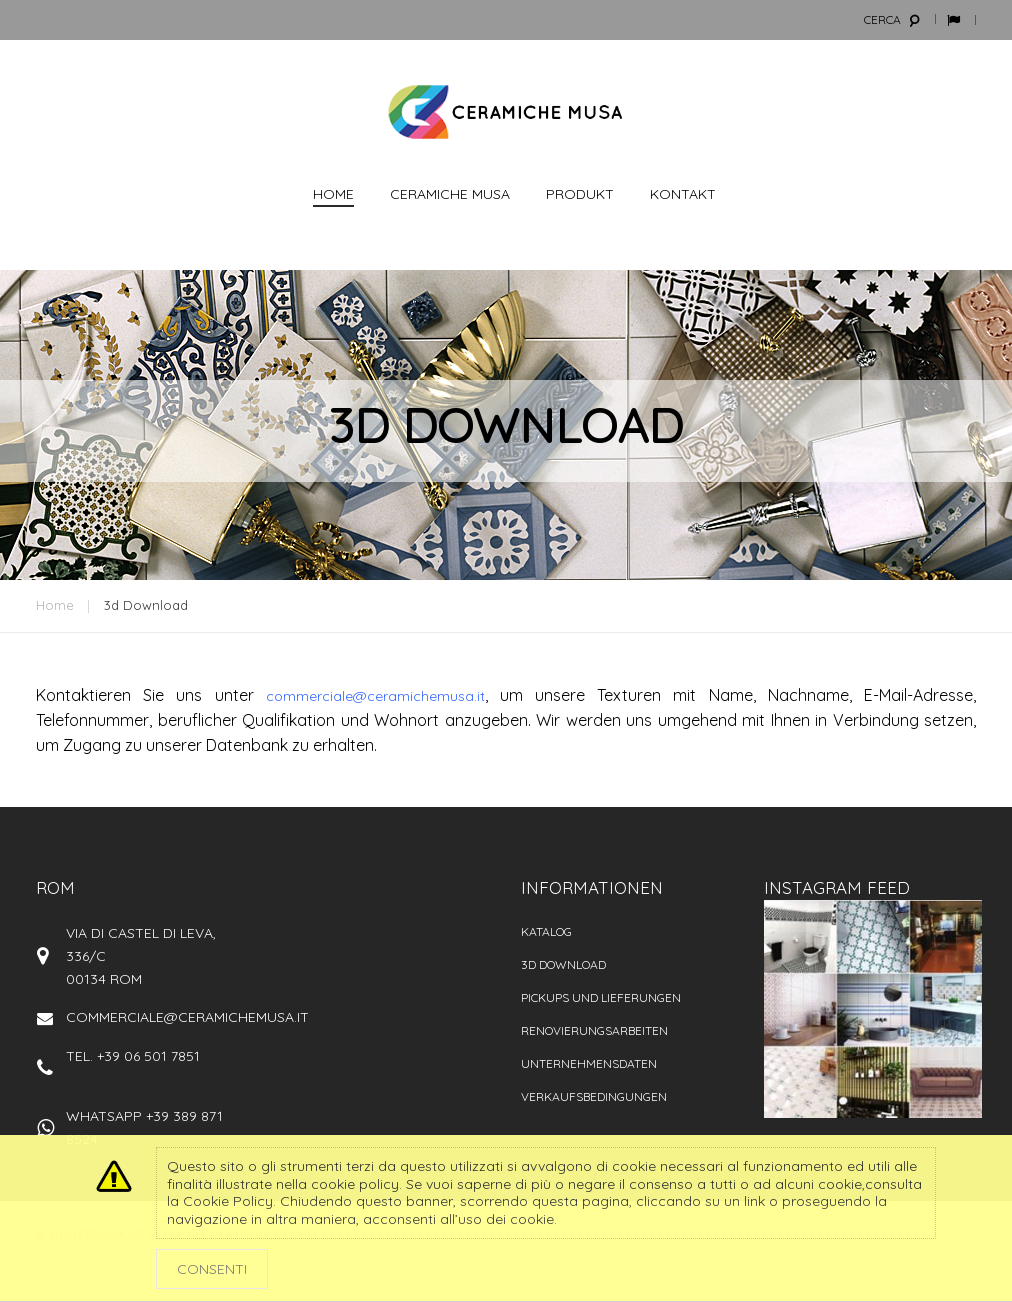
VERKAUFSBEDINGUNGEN (594, 1096)
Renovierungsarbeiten (594, 1030)
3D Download (563, 964)
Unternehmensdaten (589, 1063)
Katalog (546, 931)
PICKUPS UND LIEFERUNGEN (601, 997)
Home (55, 605)
